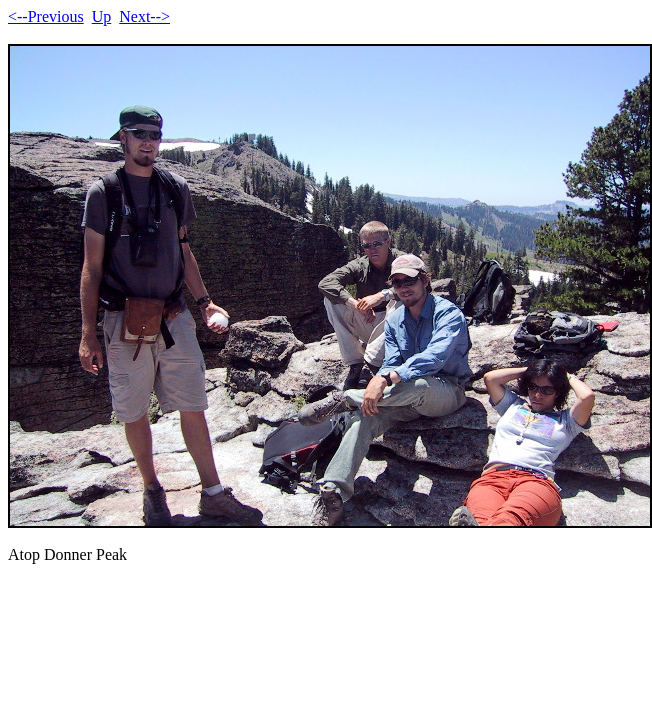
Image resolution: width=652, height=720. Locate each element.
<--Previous (46, 16)
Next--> (144, 16)
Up (102, 16)
